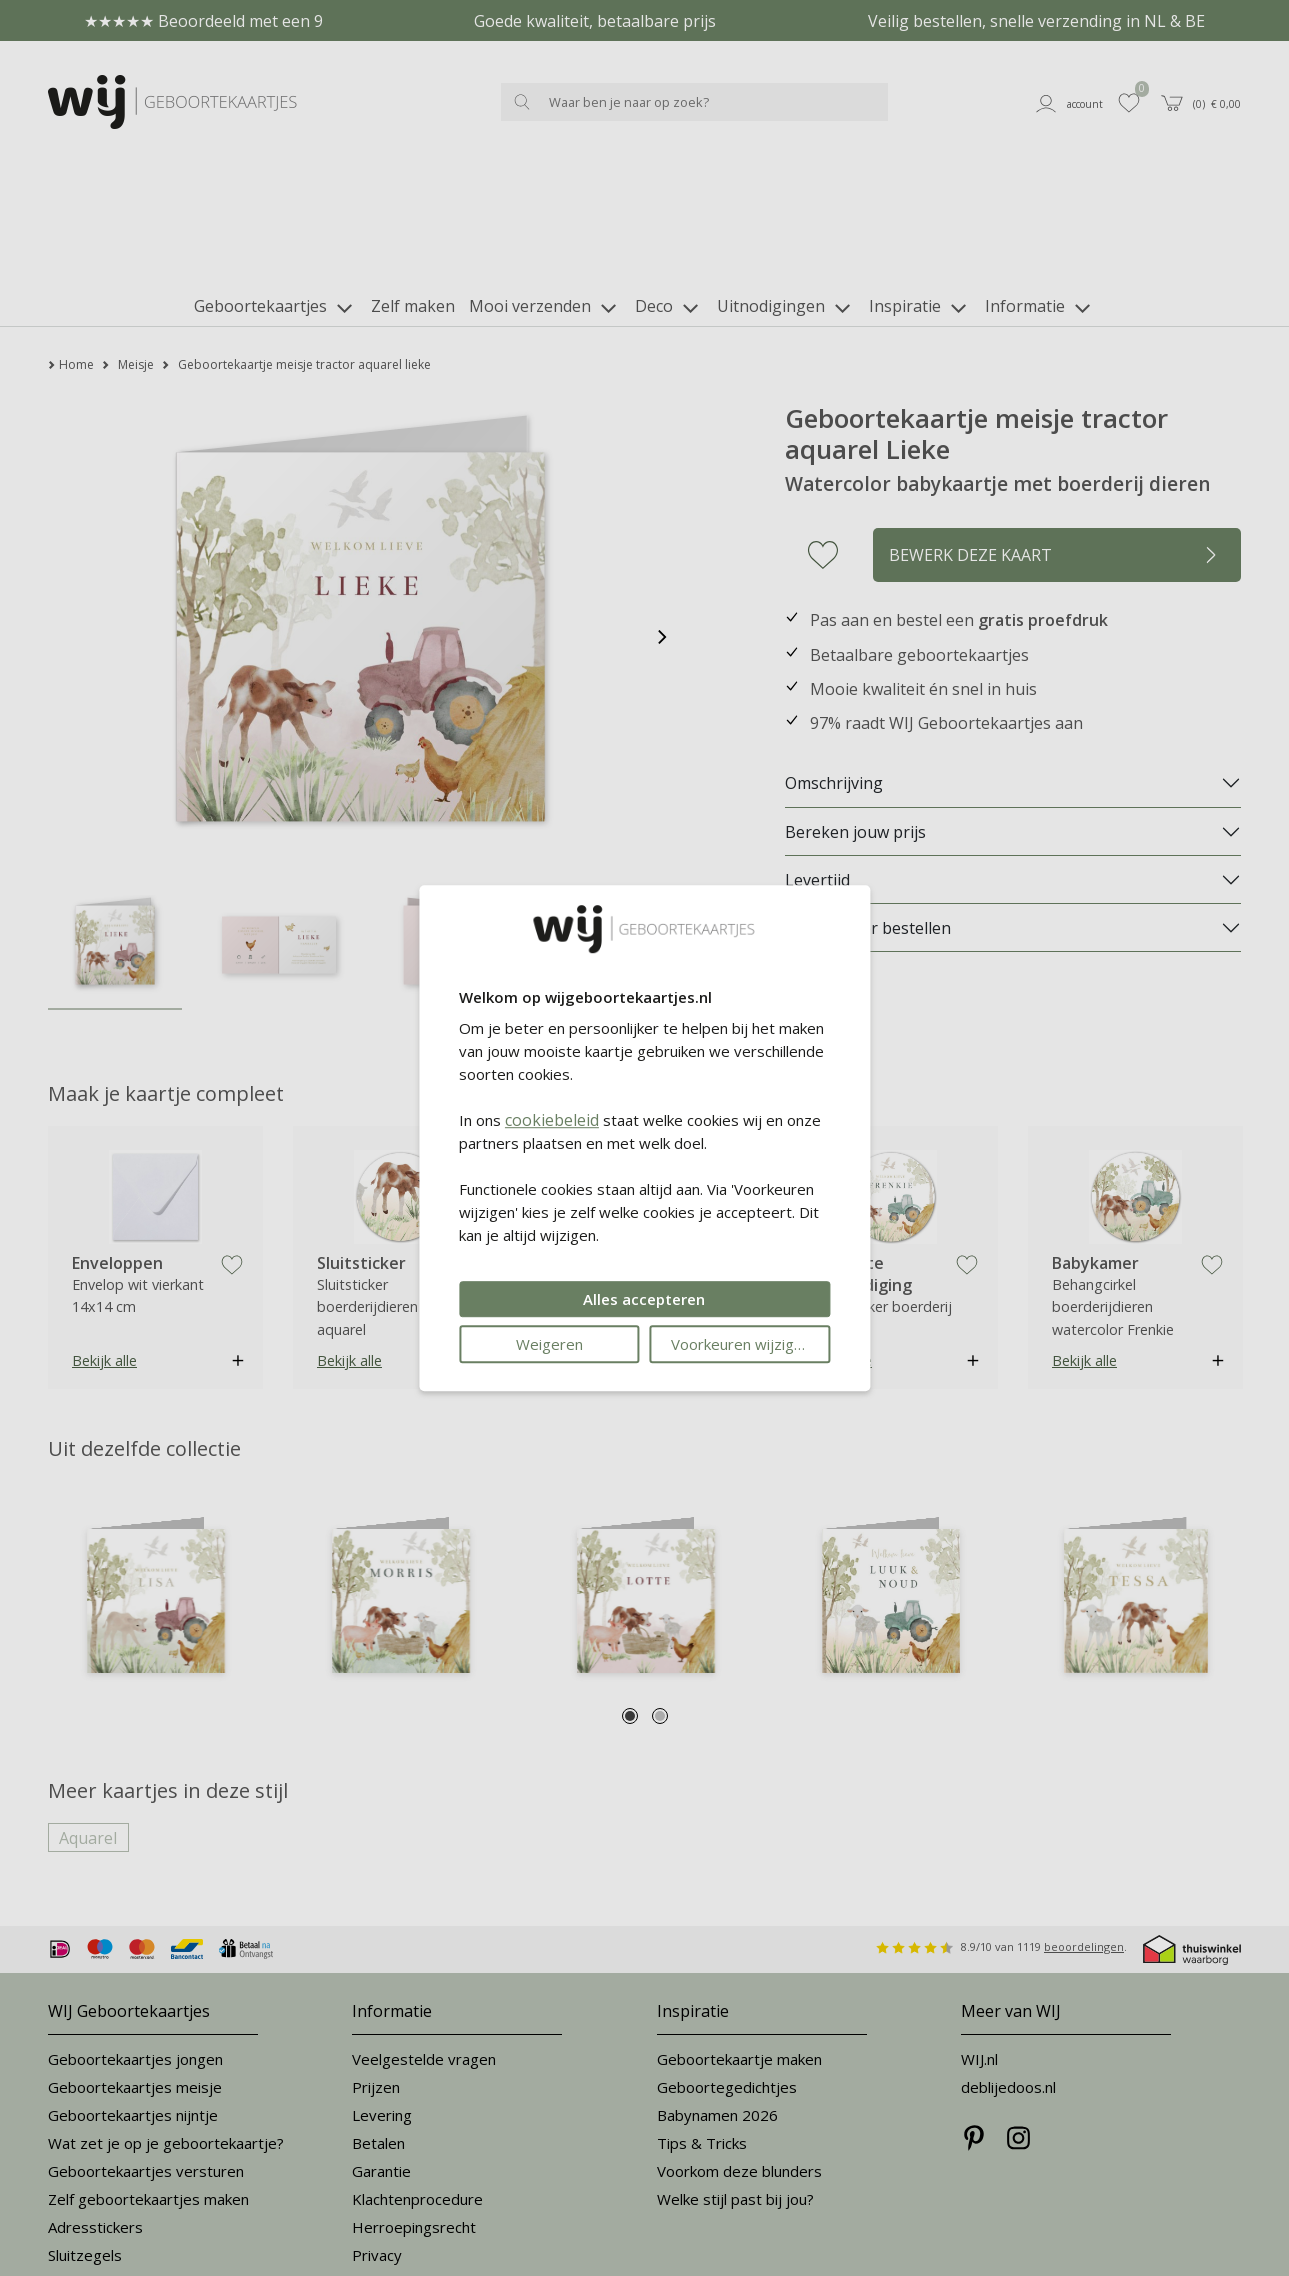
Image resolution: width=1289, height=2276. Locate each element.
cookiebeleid (552, 1120)
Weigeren (549, 1344)
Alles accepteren (644, 1299)
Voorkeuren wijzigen (741, 1344)
